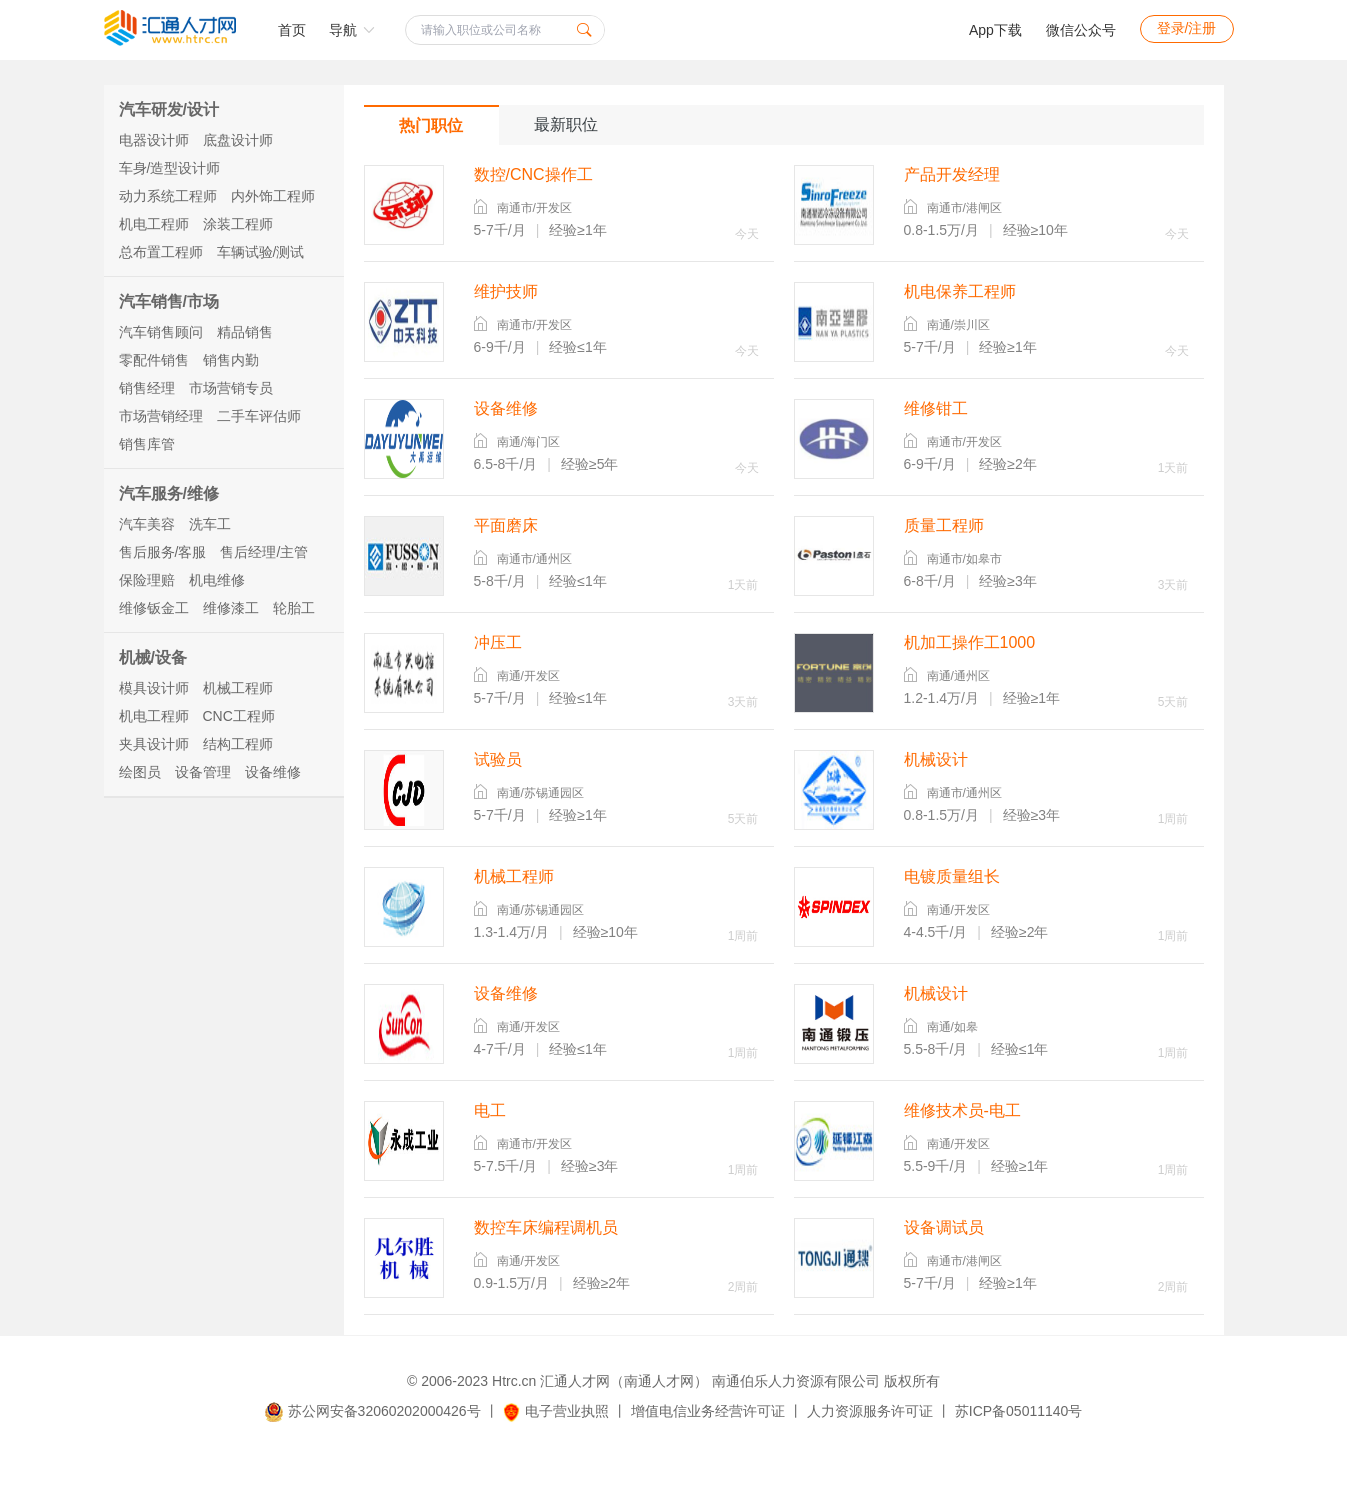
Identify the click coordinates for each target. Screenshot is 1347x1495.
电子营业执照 (555, 1411)
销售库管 (147, 444)
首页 (292, 30)
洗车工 (210, 524)
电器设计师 (154, 140)
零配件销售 (154, 360)
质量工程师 (944, 525)
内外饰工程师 (273, 196)
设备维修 (273, 772)
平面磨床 (506, 525)
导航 (352, 30)
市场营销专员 (231, 388)
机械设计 (936, 759)
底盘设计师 (238, 140)
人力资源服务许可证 (870, 1411)
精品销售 (245, 332)
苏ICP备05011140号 (1019, 1411)
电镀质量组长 (952, 876)
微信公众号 (1081, 30)
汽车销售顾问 (161, 332)
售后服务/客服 (163, 552)
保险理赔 (147, 580)
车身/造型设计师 (170, 168)
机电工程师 (154, 224)
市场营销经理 (161, 416)
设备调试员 (944, 1227)
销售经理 (147, 388)
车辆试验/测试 (261, 252)
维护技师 (506, 291)
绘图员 (140, 772)
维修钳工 (936, 408)
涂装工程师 (238, 224)
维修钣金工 (154, 608)
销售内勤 (231, 360)
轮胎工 (294, 608)
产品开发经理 (952, 174)
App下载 (995, 30)
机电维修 (217, 580)
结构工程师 (238, 744)
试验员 (498, 759)
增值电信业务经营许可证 (708, 1411)
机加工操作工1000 (970, 642)
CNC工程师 (239, 716)
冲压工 (498, 642)
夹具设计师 (154, 744)
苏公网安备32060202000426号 (373, 1411)
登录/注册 (1187, 28)
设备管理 (203, 772)
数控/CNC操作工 (533, 174)
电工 (490, 1110)
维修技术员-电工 (962, 1110)
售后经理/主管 (264, 552)
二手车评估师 (259, 416)
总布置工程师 (161, 252)
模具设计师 (154, 688)
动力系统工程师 (168, 196)
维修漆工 (231, 608)
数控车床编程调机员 (546, 1227)
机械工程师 (238, 688)
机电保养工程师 (960, 291)
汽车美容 (147, 524)
